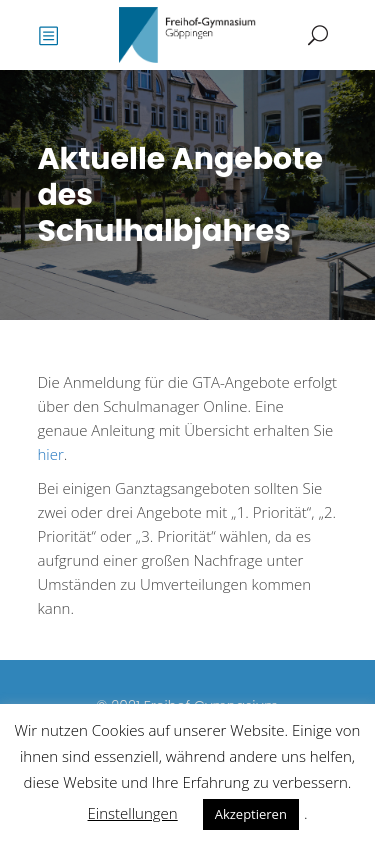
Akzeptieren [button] (251, 814)
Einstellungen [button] (133, 813)
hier (51, 454)
